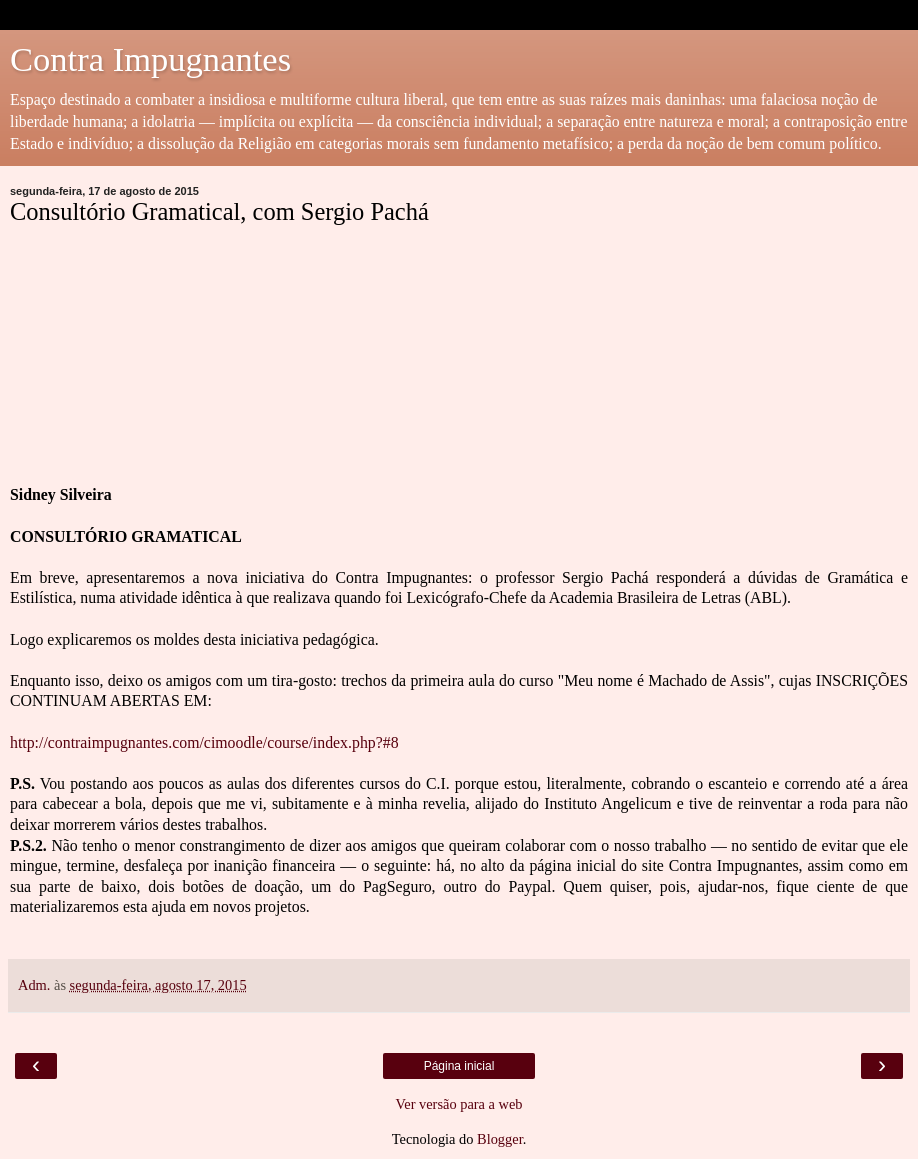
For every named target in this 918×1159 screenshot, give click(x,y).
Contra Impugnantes (150, 59)
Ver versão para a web (458, 1104)
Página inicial (459, 1066)
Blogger (500, 1139)
